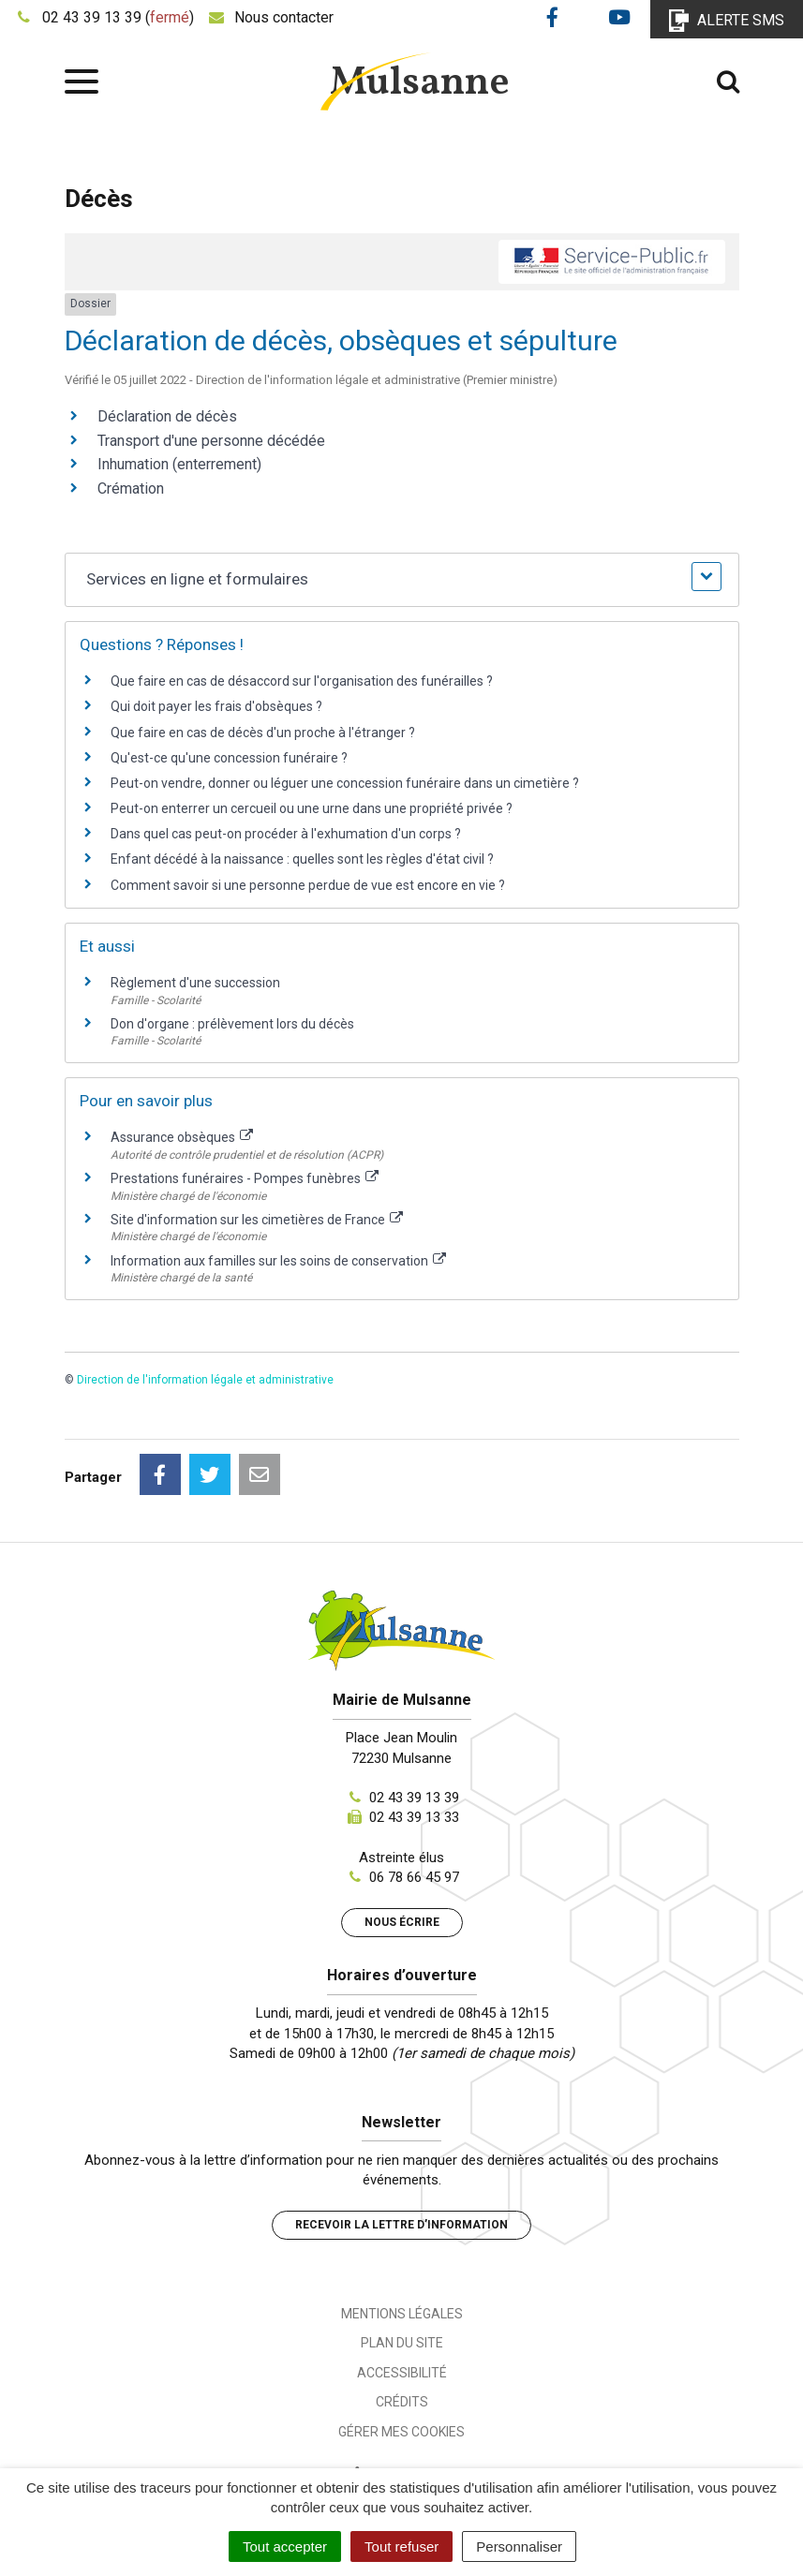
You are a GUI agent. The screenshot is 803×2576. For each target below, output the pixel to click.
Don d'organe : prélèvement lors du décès (232, 1023)
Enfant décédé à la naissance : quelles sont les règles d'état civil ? (302, 858)
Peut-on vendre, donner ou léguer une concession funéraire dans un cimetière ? (345, 783)
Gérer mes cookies (401, 2431)
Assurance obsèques (182, 1137)
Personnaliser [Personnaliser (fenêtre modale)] (519, 2546)
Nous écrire (401, 1922)
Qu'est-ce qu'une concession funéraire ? (229, 757)
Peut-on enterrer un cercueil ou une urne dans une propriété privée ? (312, 808)
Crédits (402, 2401)
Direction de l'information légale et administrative (205, 1379)
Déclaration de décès (167, 416)
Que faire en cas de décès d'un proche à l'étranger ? (263, 732)
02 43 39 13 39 (414, 1797)
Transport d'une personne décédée (211, 441)
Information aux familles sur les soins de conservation (279, 1260)
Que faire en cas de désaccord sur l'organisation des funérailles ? (302, 681)
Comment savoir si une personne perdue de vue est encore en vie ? (308, 885)
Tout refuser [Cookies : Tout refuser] (401, 2546)
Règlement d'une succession (195, 982)
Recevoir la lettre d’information (401, 2224)
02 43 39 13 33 (414, 1817)
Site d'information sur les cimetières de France (257, 1219)
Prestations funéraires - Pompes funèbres (245, 1178)
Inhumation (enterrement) (179, 464)
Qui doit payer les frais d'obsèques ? (216, 706)
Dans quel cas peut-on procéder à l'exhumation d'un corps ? (286, 833)
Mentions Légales (402, 2313)
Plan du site (402, 2342)
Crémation (130, 488)
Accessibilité (402, 2372)
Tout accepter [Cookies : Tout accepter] (285, 2546)
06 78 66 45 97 (414, 1877)
